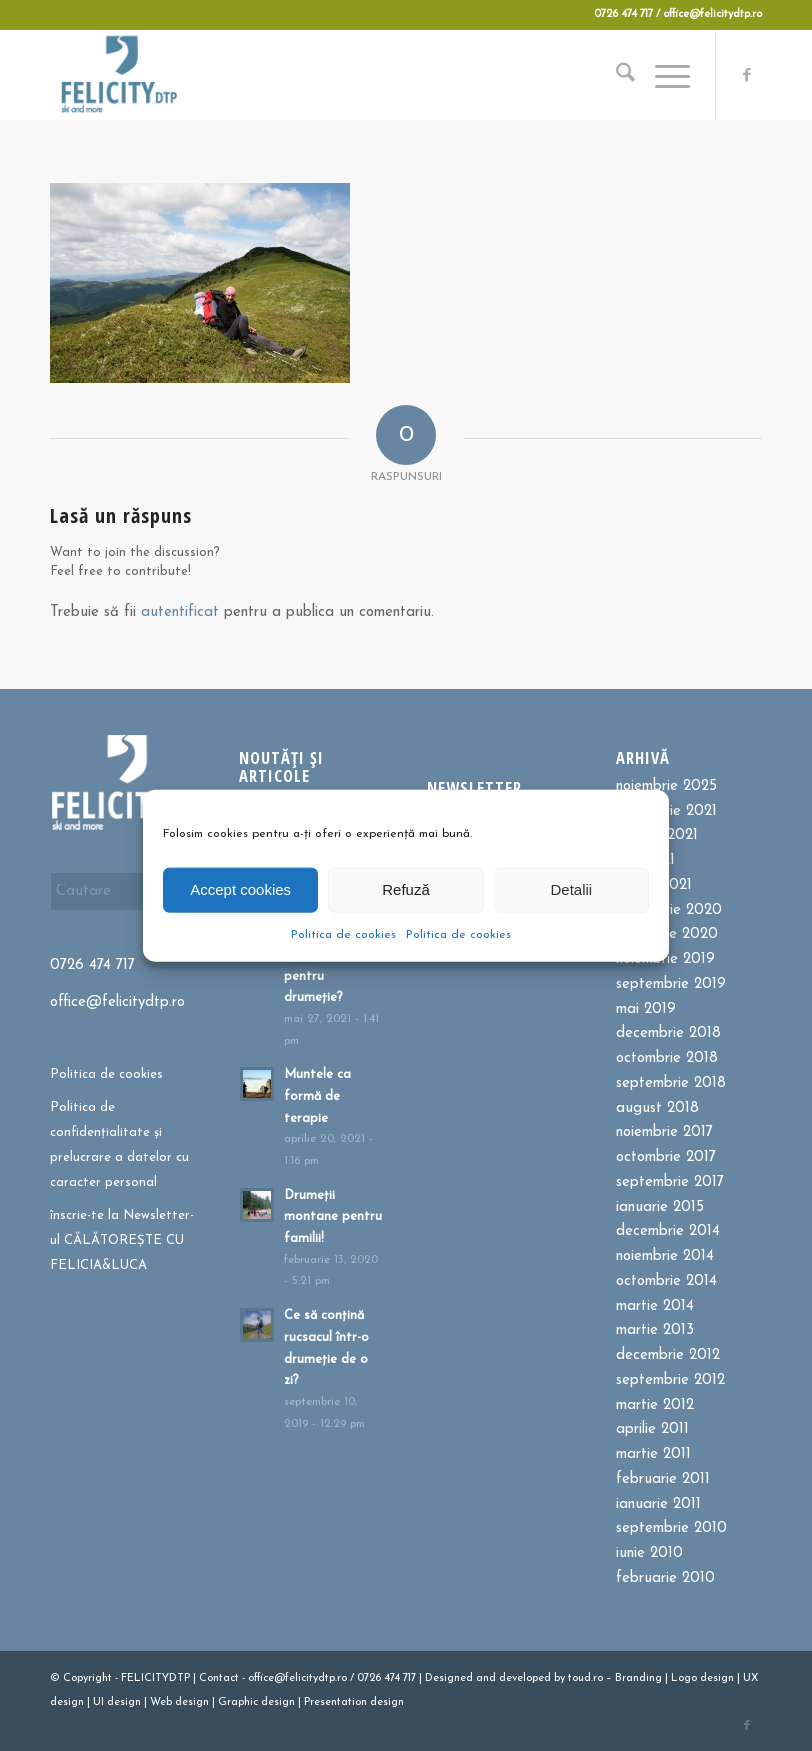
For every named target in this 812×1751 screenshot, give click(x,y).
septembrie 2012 (670, 1380)
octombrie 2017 (666, 1157)
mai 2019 (646, 1009)
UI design (117, 1702)
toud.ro (585, 1678)
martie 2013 (655, 1330)
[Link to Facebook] (747, 75)
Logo (684, 1678)
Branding (638, 1678)
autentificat (180, 612)
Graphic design (256, 1702)
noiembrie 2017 (664, 1132)
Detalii (571, 889)
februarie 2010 (665, 1578)
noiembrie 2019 (665, 959)
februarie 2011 (663, 1479)
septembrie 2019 (671, 984)
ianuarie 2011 (658, 1504)
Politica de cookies (343, 934)
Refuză (406, 889)
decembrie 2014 (668, 1231)
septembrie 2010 (671, 1528)
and (486, 1678)
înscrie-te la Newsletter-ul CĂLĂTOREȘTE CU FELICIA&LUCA (122, 1240)
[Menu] (662, 75)
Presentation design (354, 1702)
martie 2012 (655, 1405)
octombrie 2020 (669, 910)
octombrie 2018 (667, 1058)
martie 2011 (653, 1454)
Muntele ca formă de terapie (317, 1096)
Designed (449, 1678)
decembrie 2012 (668, 1355)
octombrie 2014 (666, 1281)
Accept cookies (240, 889)
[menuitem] (615, 75)
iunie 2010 (649, 1553)
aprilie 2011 (652, 1429)
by (559, 1678)
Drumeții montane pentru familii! (333, 1217)
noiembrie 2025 (666, 786)
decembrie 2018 (668, 1033)
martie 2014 (655, 1306)
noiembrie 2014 (665, 1256)
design (717, 1678)
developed (525, 1678)
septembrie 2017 (670, 1182)
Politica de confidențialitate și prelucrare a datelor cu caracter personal (119, 1144)
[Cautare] (615, 75)
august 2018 (657, 1108)
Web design (179, 1702)
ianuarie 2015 (660, 1207)
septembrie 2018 (671, 1083)
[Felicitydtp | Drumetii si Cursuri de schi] (118, 75)
